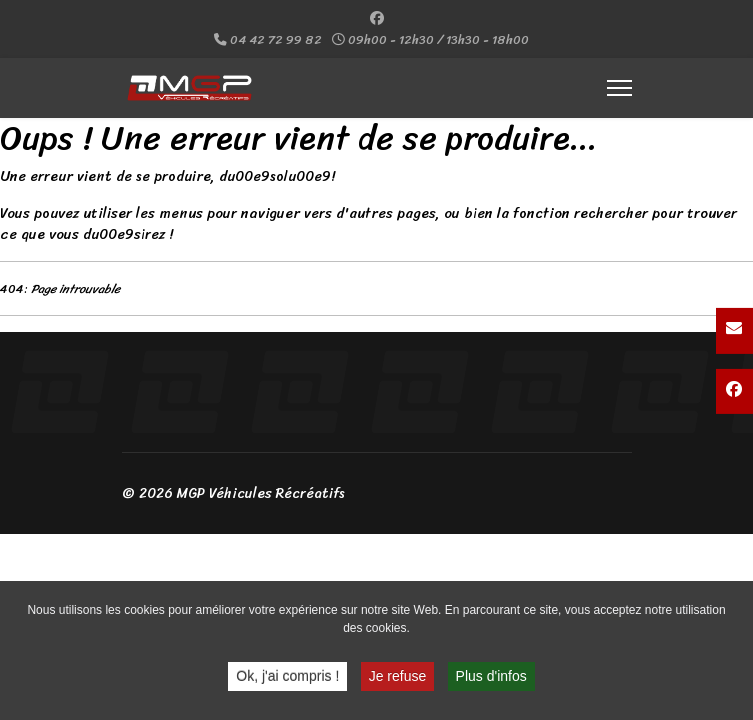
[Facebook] (377, 18)
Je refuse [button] (398, 679)
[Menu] (619, 88)
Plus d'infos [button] (491, 679)
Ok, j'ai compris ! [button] (287, 679)
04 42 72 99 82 (276, 40)
